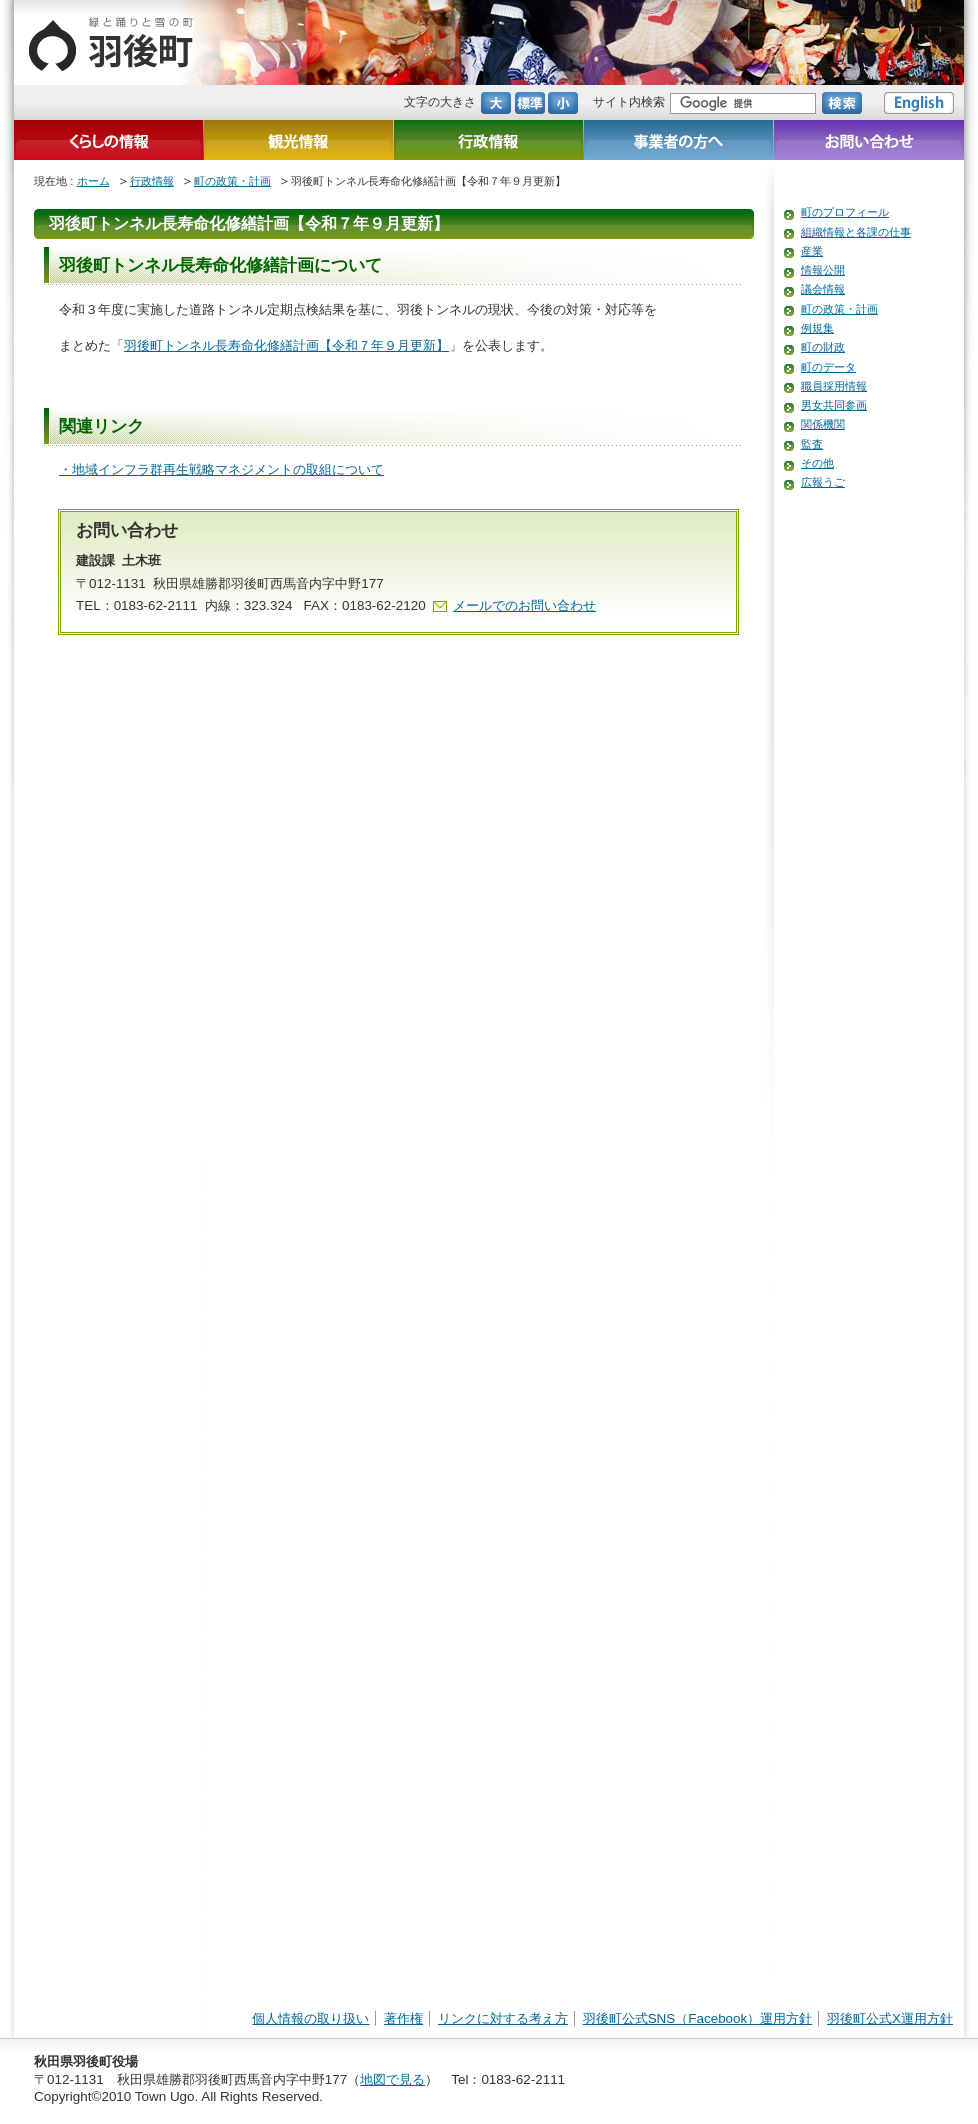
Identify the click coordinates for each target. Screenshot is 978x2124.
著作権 (403, 2018)
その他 (817, 463)
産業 (812, 251)
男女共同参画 (834, 405)
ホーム (93, 181)
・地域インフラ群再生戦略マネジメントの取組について (221, 469)
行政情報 (152, 181)
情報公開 (823, 270)
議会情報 (823, 289)
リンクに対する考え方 (503, 2018)
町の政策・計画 (232, 181)
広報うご (823, 482)
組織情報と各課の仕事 (856, 232)
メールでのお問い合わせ (524, 605)
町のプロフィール (845, 212)
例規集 (817, 328)
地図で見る (392, 2079)
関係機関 (823, 424)
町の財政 (823, 347)
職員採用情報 (834, 386)
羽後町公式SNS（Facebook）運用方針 (698, 2018)
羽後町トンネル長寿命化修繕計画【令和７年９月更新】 (286, 345)
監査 (812, 444)
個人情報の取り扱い (310, 2018)
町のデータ (828, 367)
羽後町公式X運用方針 (890, 2018)
